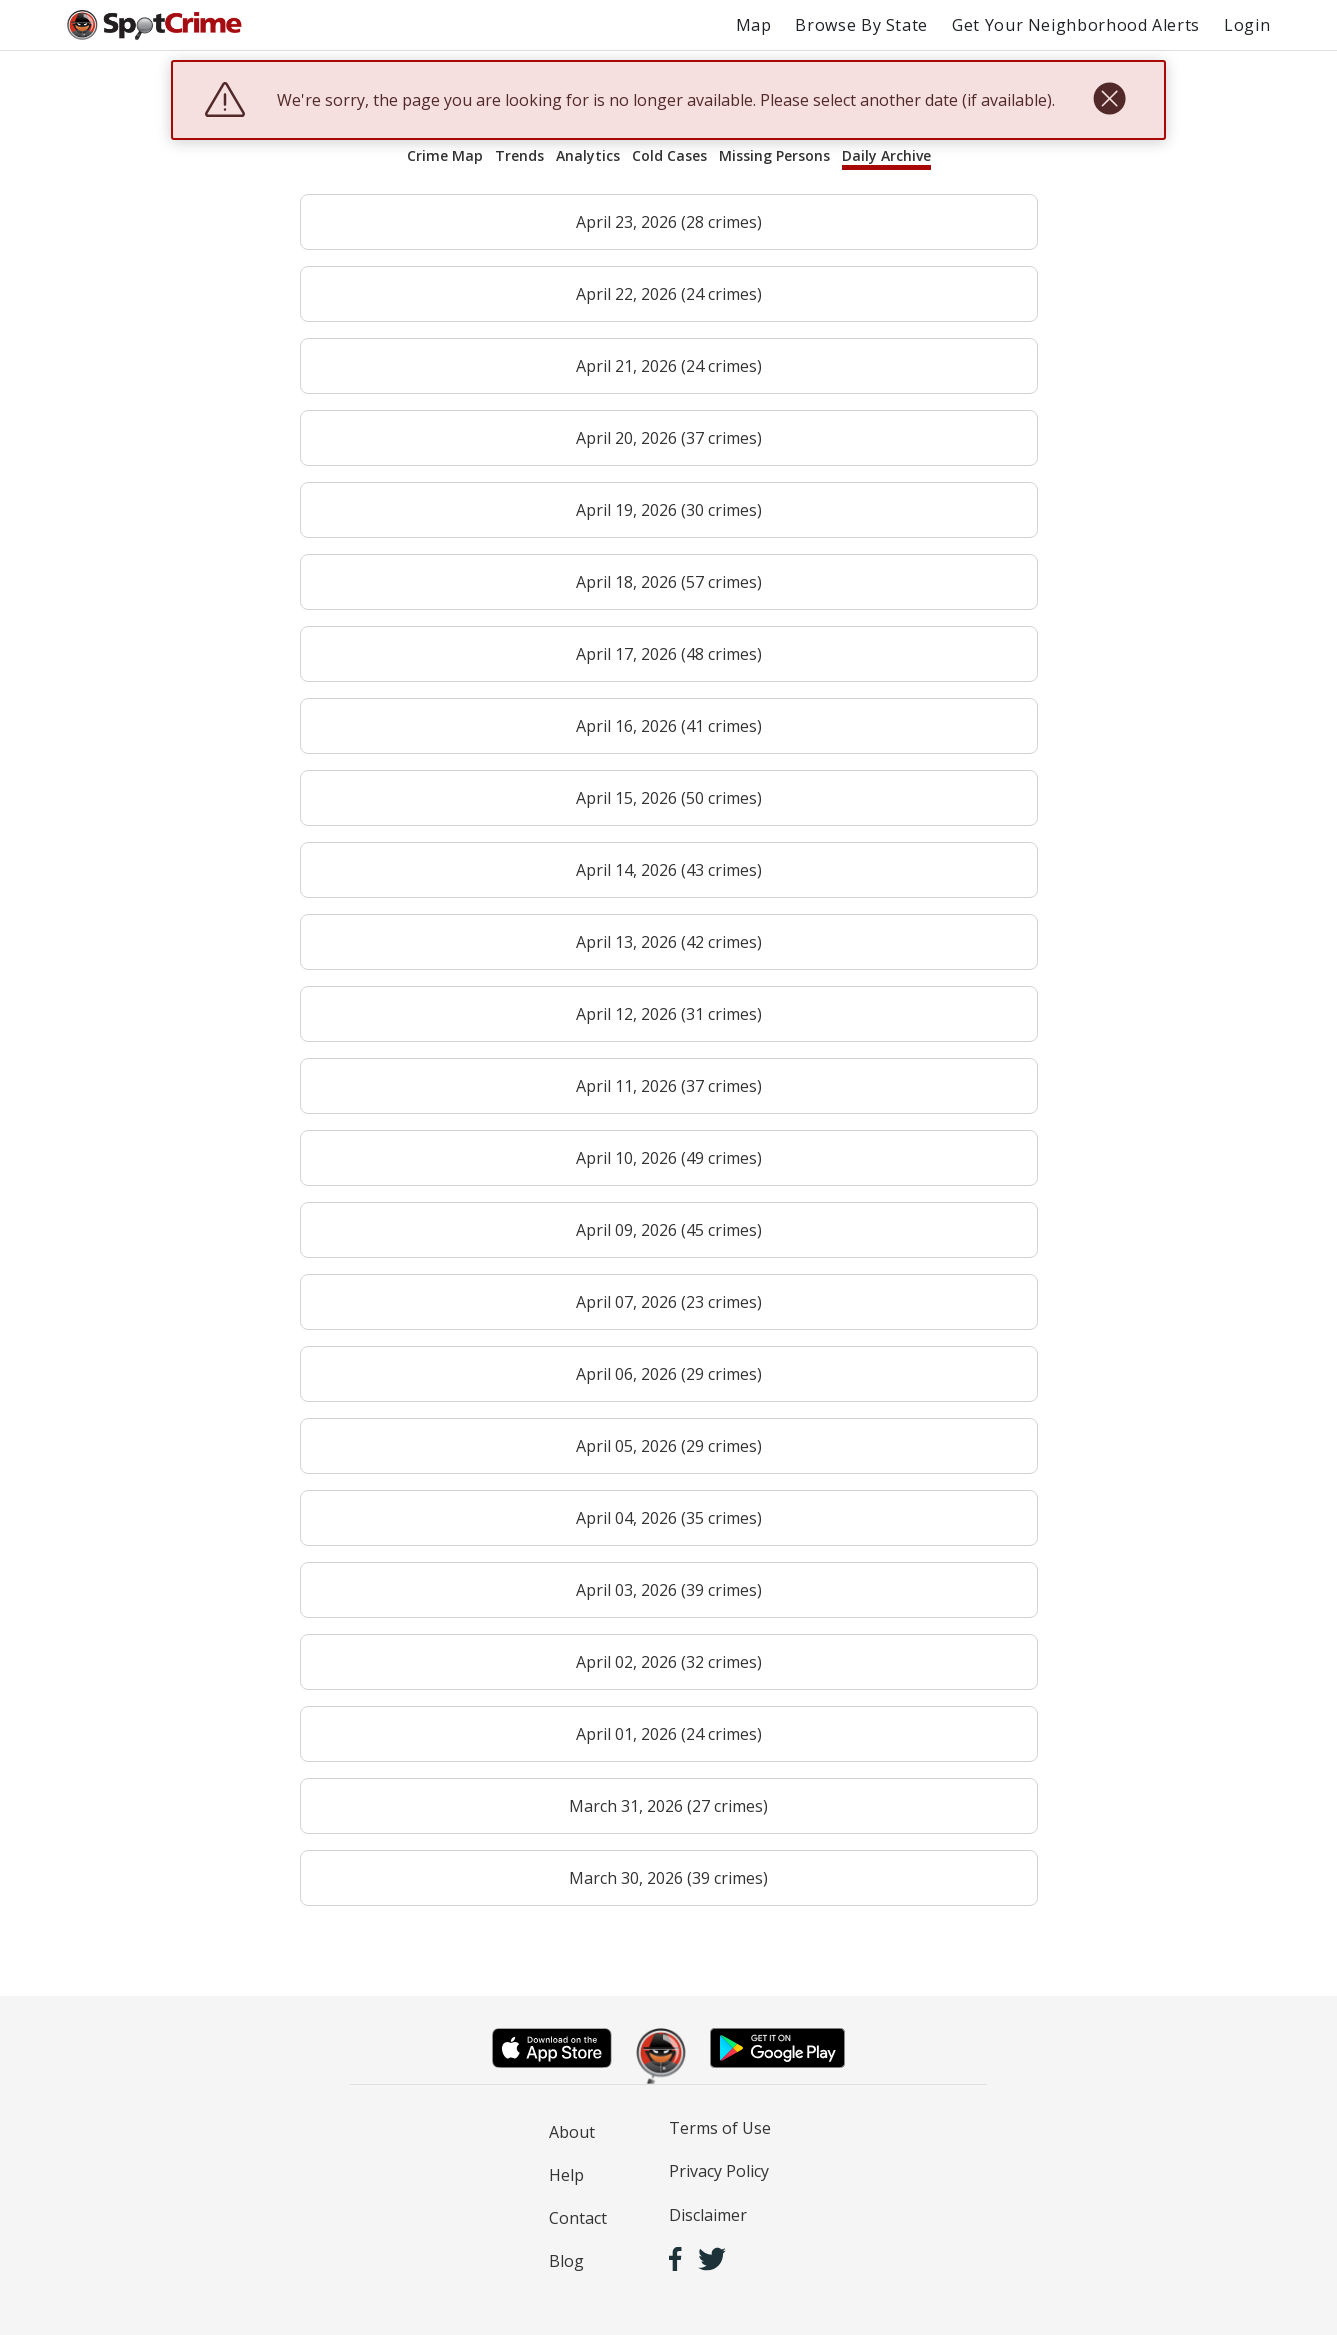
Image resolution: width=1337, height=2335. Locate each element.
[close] (1109, 100)
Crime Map (445, 155)
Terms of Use (720, 2128)
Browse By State (861, 25)
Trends (519, 155)
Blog (566, 2261)
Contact (578, 2218)
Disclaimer (708, 2215)
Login (1247, 25)
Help (566, 2175)
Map (754, 25)
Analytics (588, 155)
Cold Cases (669, 155)
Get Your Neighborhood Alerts (1076, 25)
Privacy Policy (719, 2171)
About (572, 2132)
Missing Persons (774, 155)
